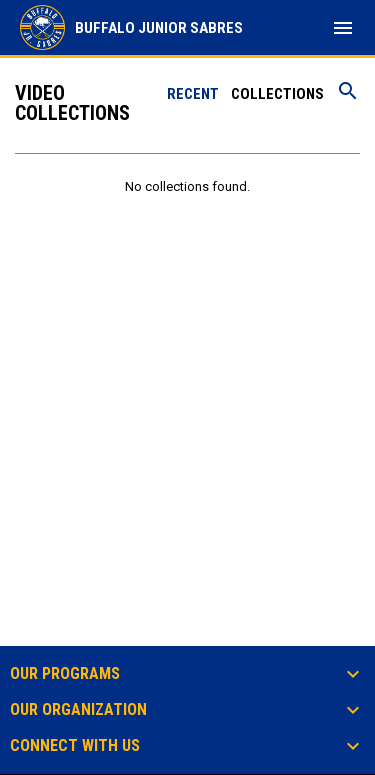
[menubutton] (343, 28)
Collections (277, 94)
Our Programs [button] (65, 674)
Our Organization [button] (78, 710)
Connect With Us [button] (75, 746)
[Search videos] (348, 98)
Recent (193, 94)
